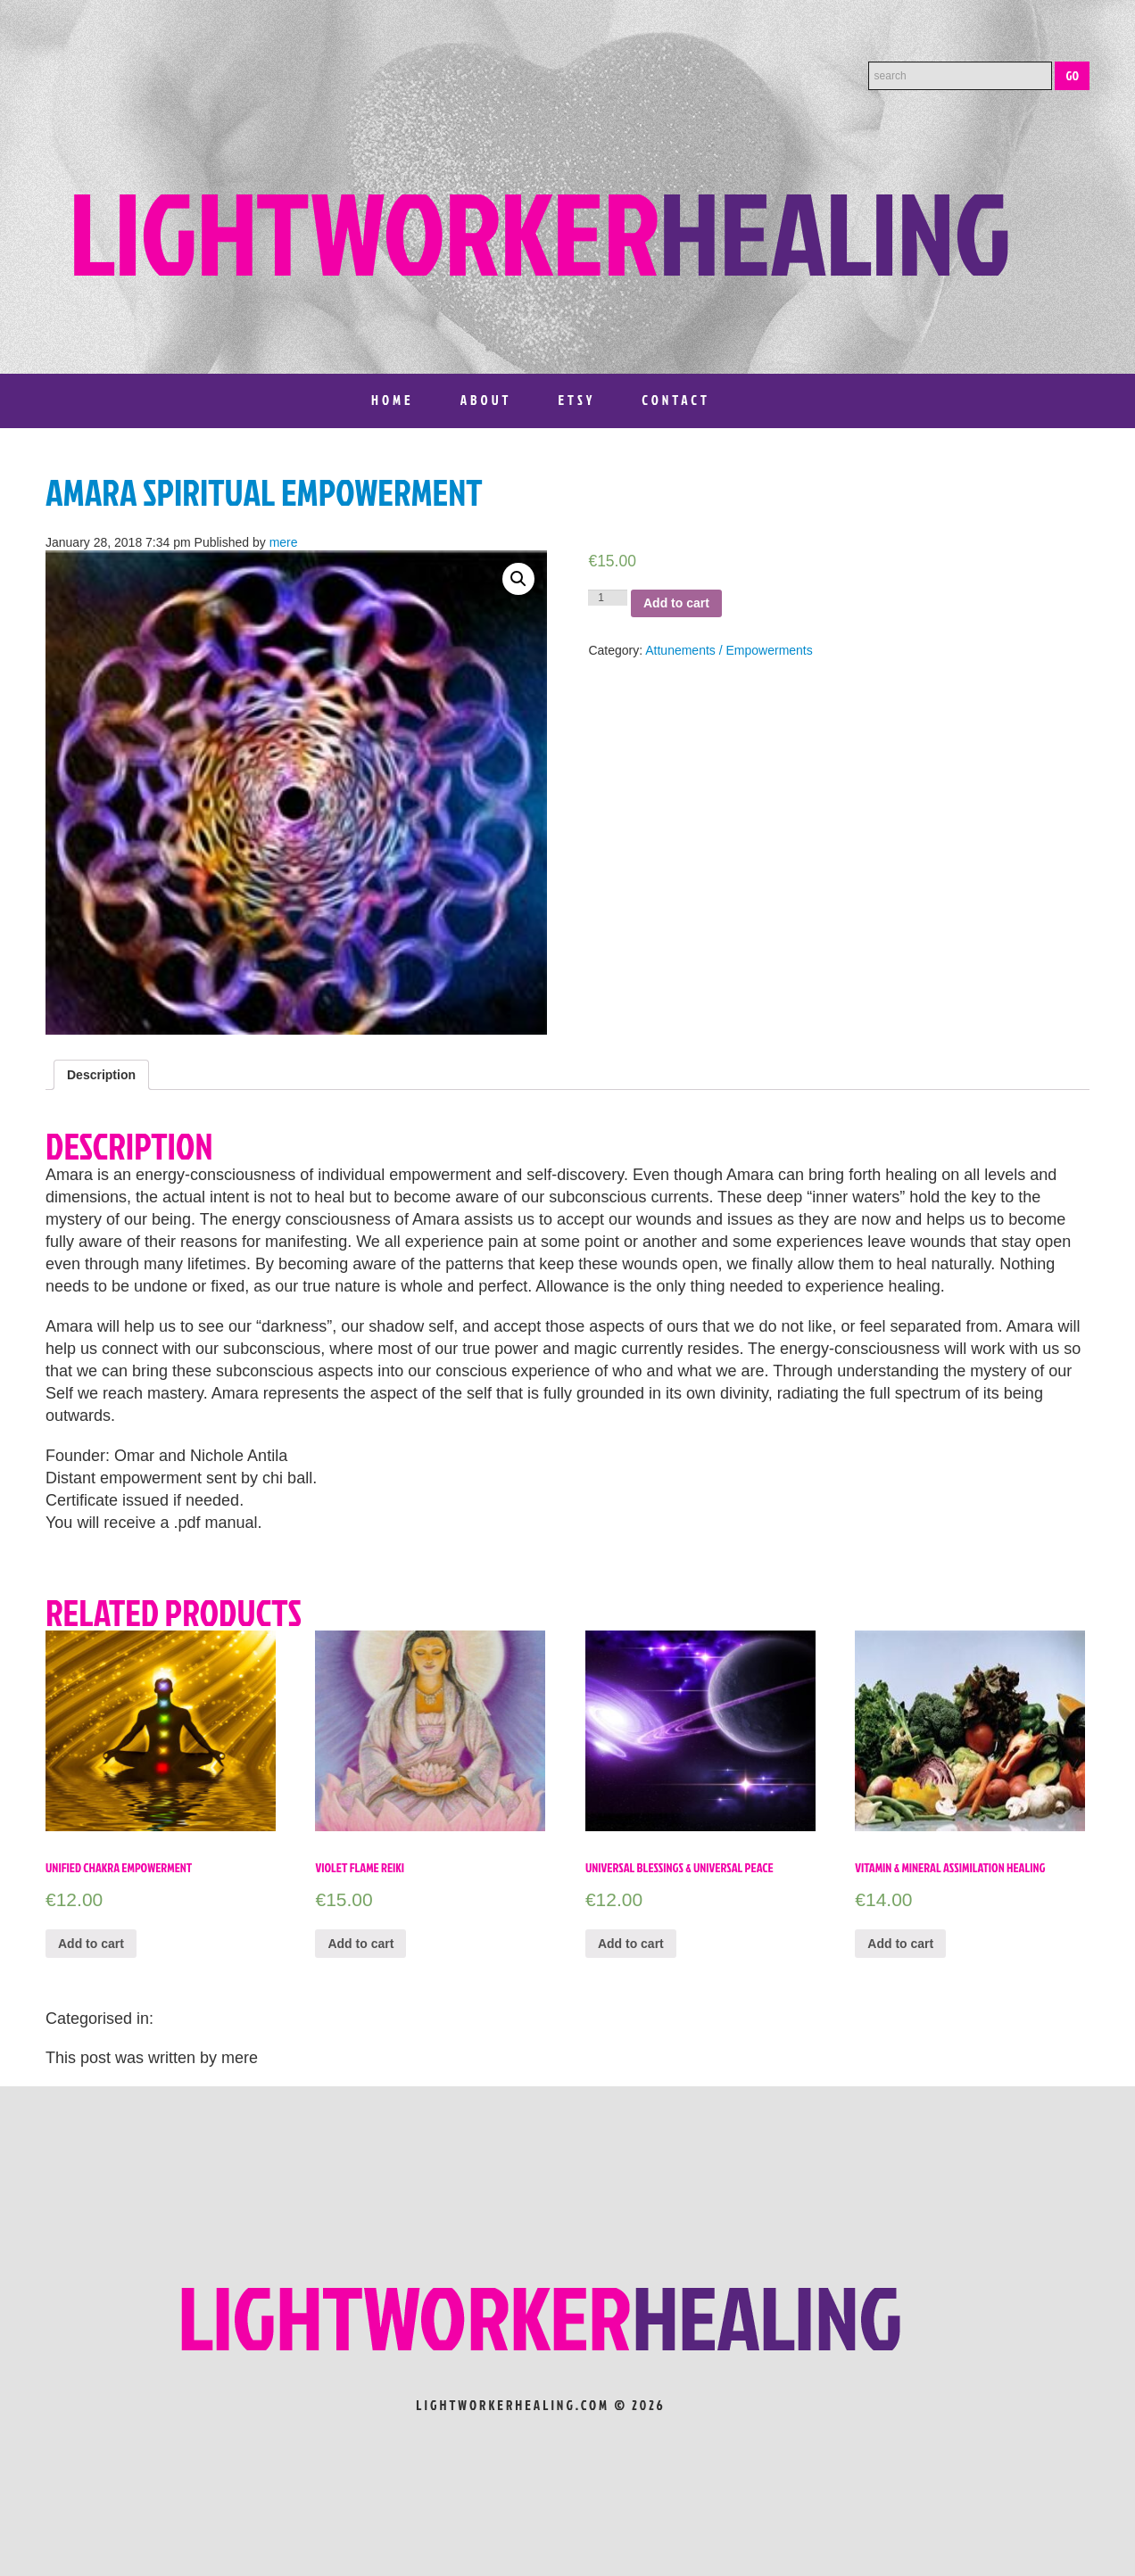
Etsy (576, 400)
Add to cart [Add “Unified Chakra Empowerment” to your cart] (91, 1943)
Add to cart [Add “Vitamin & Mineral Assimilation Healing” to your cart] (900, 1943)
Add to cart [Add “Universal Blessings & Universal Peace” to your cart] (631, 1943)
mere (283, 542)
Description (101, 1075)
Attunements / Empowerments (729, 650)
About (486, 400)
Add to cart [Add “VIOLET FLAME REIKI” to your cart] (360, 1943)
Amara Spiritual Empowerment (264, 492)
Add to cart (676, 603)
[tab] (101, 1075)
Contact (676, 400)
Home (392, 400)
